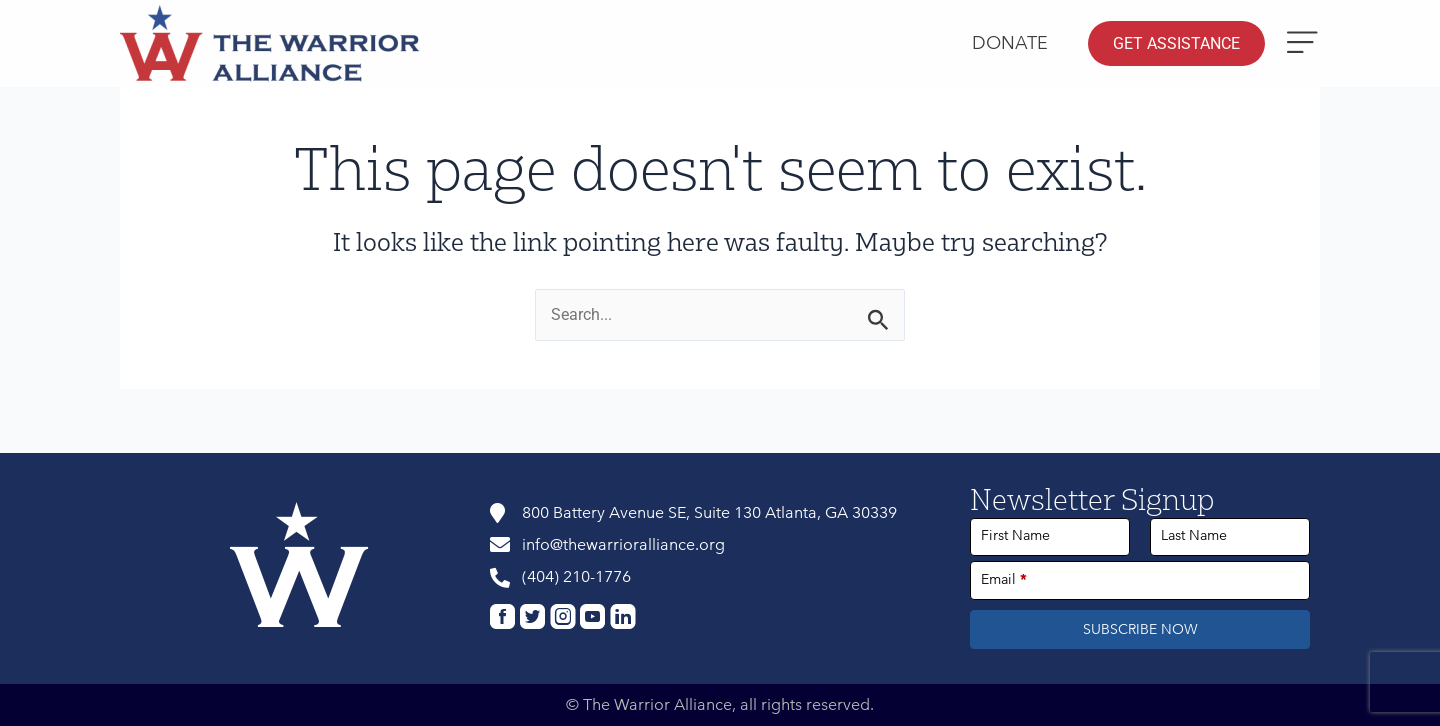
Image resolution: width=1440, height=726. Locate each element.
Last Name (1194, 535)
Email (1004, 579)
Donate (1010, 43)
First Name (1015, 535)
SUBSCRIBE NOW (1140, 629)
